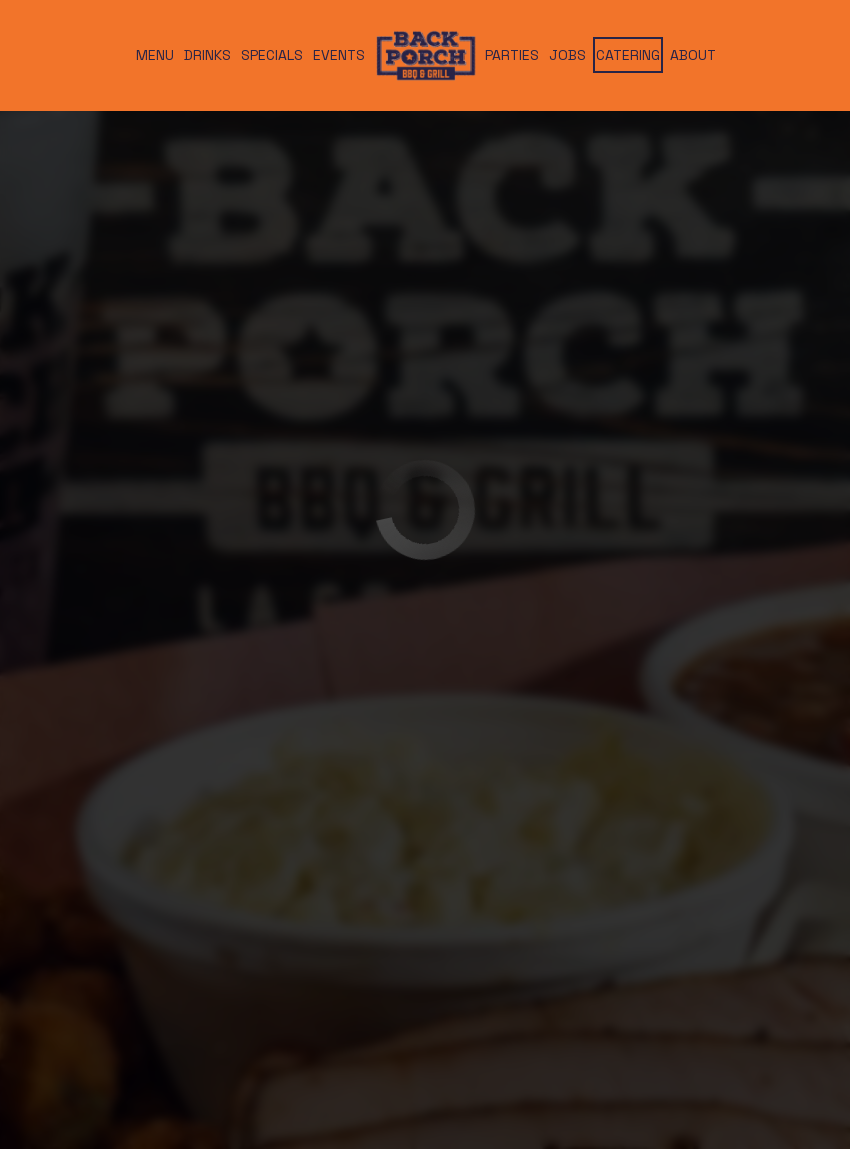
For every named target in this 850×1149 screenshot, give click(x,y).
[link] (425, 54)
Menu (155, 55)
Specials (272, 55)
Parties (512, 55)
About (693, 55)
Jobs (567, 55)
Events (339, 55)
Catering (628, 55)
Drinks (207, 55)
